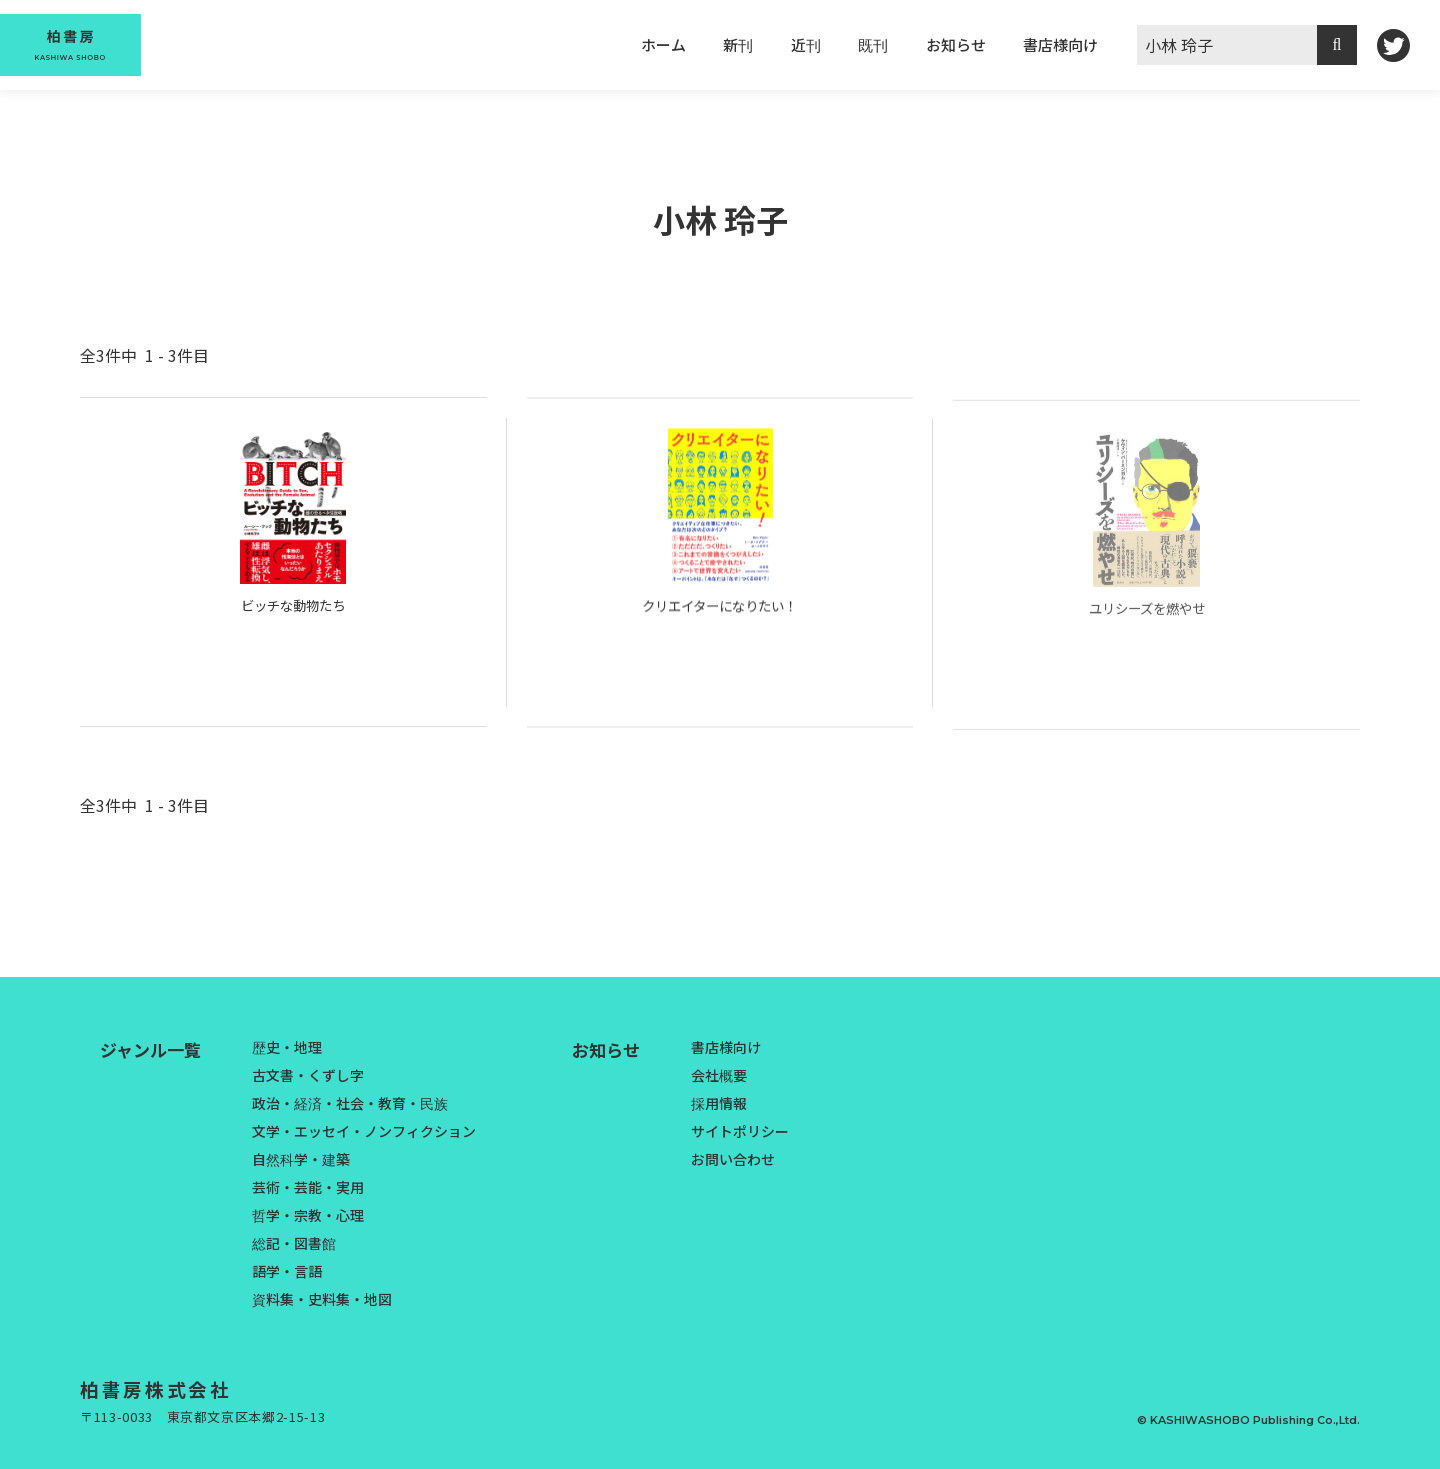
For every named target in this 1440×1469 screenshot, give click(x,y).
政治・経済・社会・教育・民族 (350, 1103)
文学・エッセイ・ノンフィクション (364, 1131)
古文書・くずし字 (308, 1075)
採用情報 (719, 1103)
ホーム (663, 44)
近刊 (806, 44)
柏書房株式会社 (168, 1388)
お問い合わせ (733, 1159)
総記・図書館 (294, 1243)
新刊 (738, 44)
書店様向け (1060, 44)
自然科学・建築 (301, 1159)
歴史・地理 (287, 1047)
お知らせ (956, 44)
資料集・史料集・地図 (322, 1299)
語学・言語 (287, 1271)
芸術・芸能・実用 (308, 1187)
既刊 (873, 44)
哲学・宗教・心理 (308, 1215)
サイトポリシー (740, 1131)
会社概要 (719, 1075)
